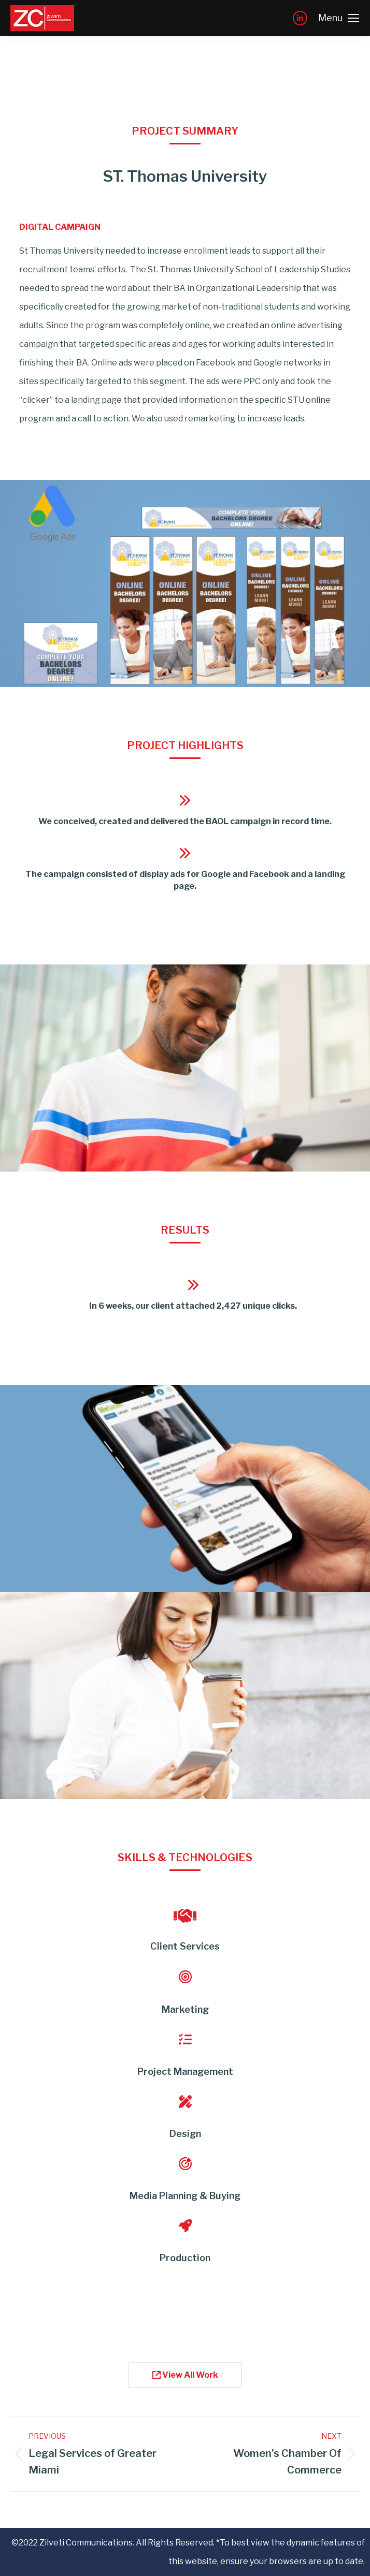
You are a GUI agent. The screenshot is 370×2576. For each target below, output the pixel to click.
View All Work (185, 2375)
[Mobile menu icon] (339, 18)
